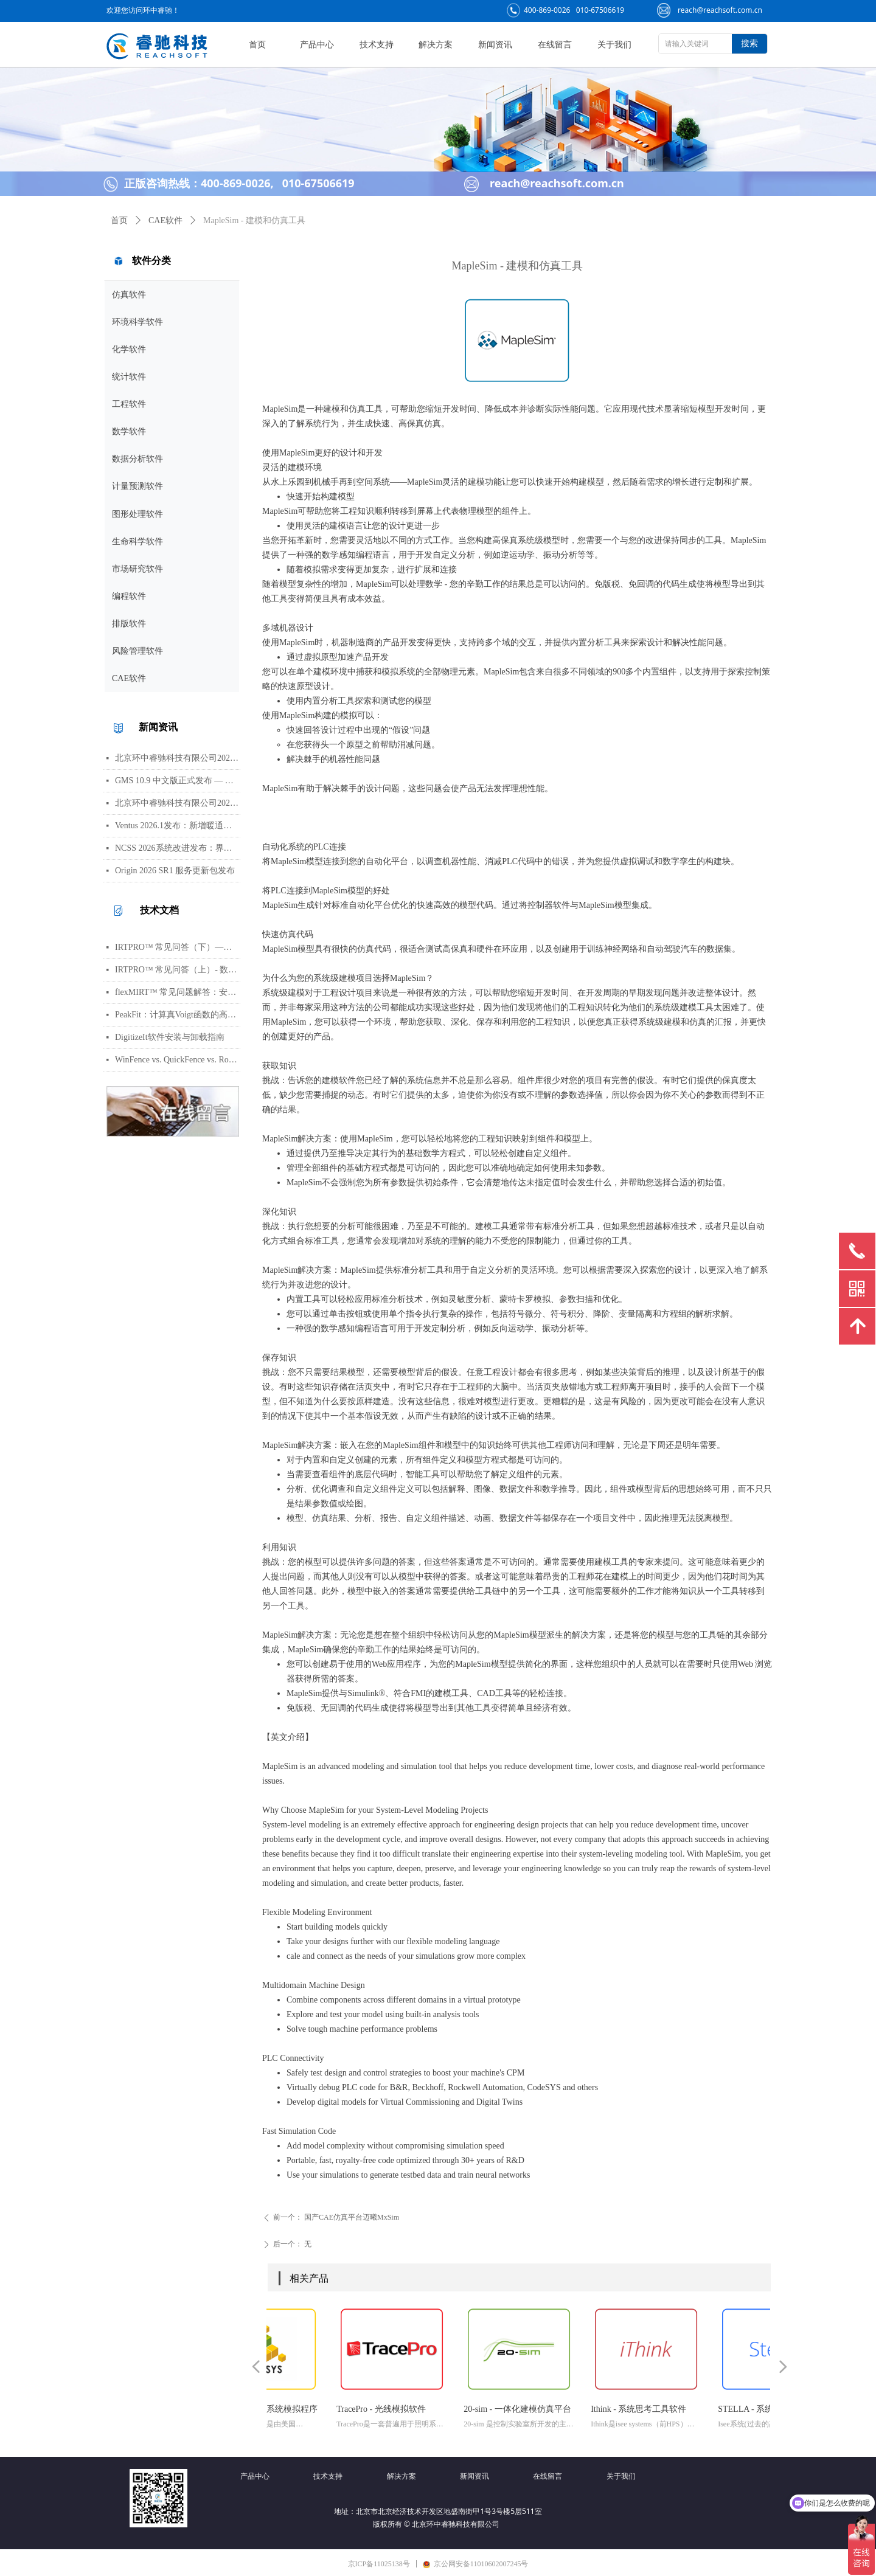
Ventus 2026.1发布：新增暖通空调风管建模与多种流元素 (177, 825)
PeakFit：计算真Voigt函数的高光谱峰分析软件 (177, 1014)
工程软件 (129, 404)
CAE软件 (129, 678)
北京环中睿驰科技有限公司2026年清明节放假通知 (177, 803)
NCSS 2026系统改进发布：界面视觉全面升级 (177, 848)
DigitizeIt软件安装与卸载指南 (169, 1037)
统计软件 (129, 376)
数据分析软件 (137, 458)
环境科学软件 (137, 322)
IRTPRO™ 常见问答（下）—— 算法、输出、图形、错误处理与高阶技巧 (177, 947)
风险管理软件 (137, 651)
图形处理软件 (137, 514)
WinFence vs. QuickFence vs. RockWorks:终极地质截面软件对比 (177, 1059)
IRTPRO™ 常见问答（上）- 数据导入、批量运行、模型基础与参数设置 (177, 969)
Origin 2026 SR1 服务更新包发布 (175, 870)
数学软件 (129, 431)
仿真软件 (129, 294)
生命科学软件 (137, 541)
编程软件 (129, 596)
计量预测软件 (137, 486)
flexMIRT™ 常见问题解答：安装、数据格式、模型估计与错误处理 (177, 992)
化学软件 (129, 349)
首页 (119, 220)
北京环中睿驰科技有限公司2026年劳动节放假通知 (177, 758)
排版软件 (129, 623)
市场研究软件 (137, 568)
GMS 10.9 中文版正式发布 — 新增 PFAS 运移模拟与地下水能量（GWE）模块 (177, 780)
